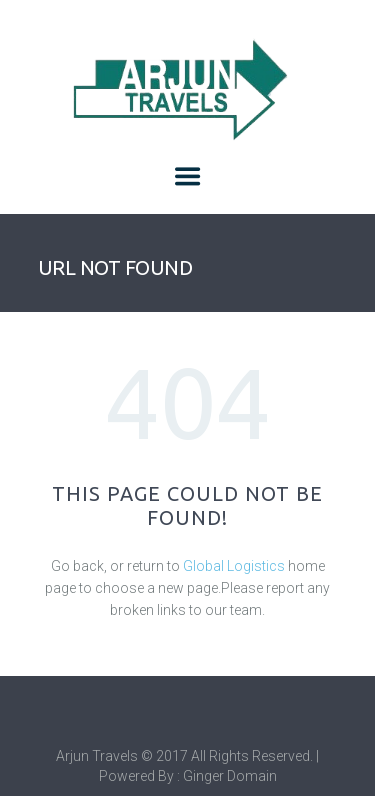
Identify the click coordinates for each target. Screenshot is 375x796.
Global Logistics (234, 566)
